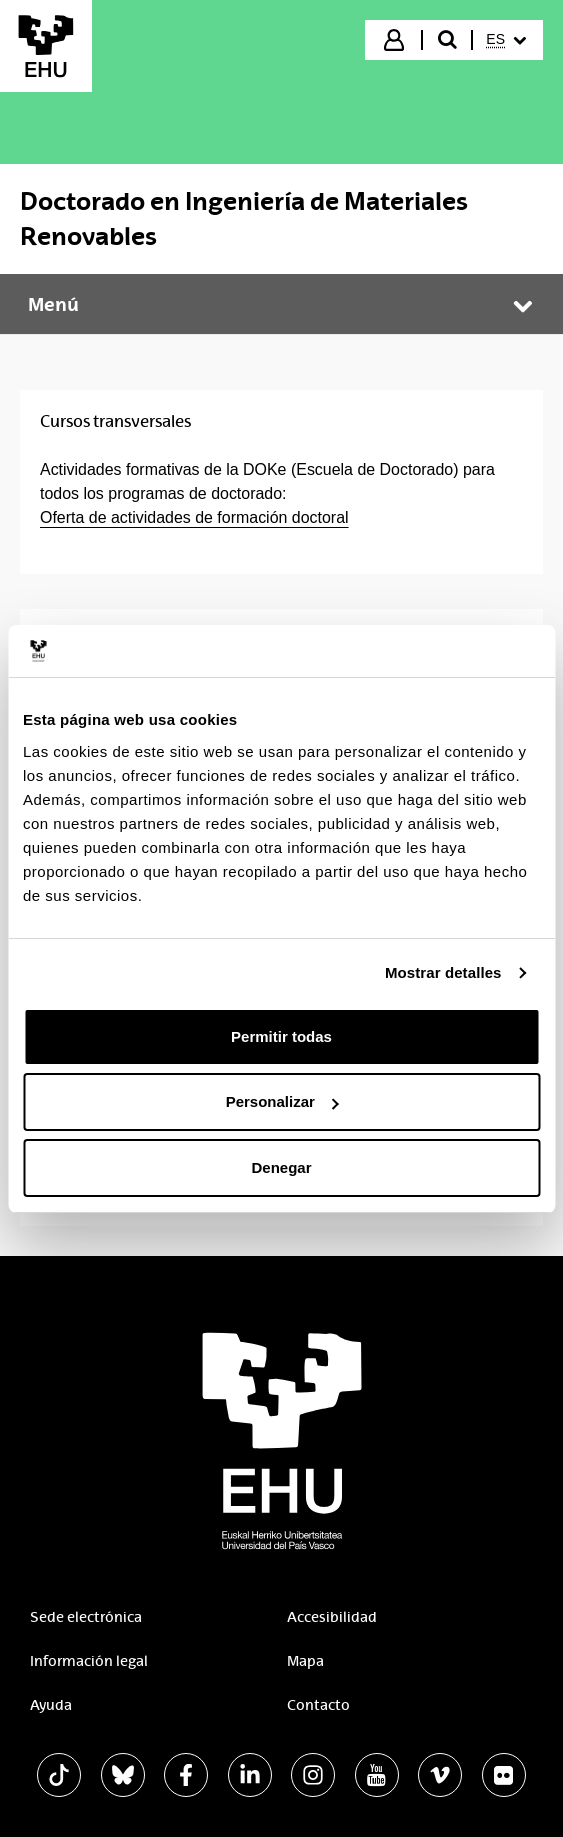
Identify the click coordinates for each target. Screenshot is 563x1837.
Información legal (89, 1661)
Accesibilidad (332, 1617)
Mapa (305, 1661)
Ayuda (51, 1705)
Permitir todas (281, 1036)
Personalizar (282, 1101)
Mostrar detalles (443, 972)
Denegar (281, 1167)
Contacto (318, 1705)
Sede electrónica (86, 1617)
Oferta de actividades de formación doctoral (194, 517)
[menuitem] (506, 40)
